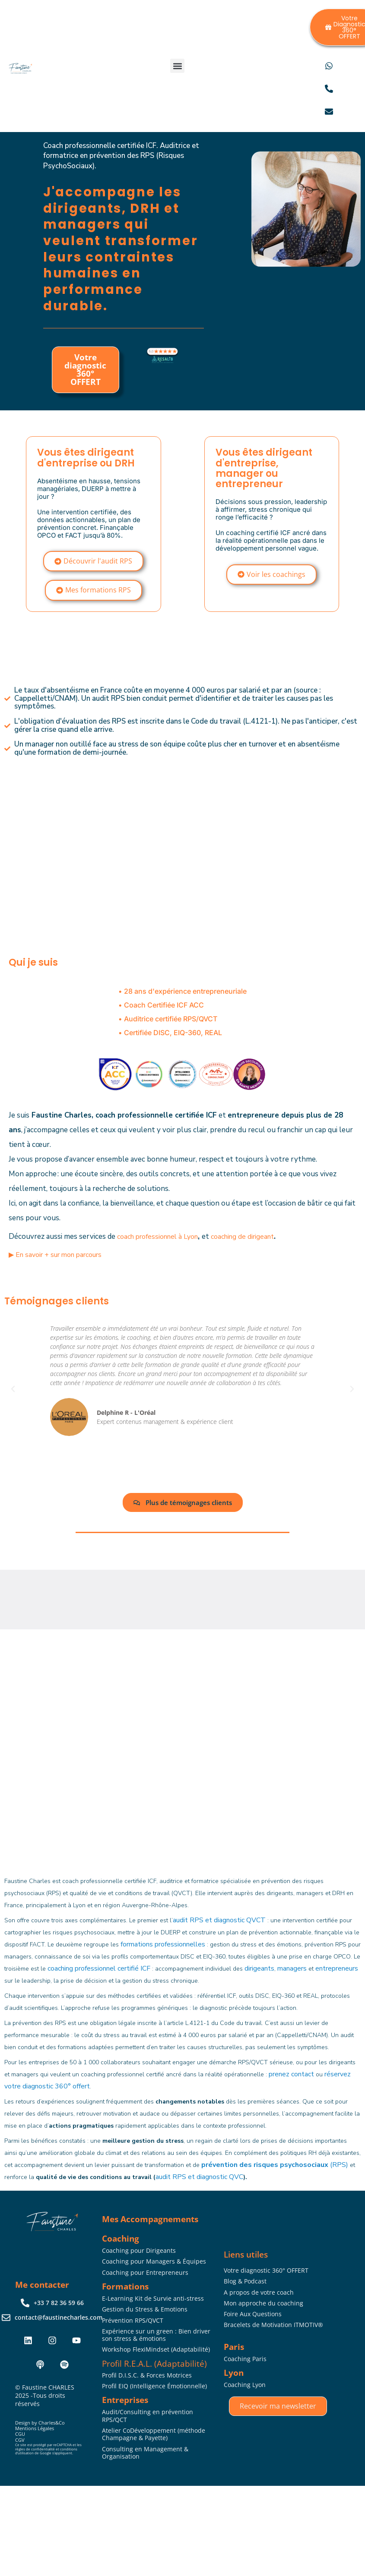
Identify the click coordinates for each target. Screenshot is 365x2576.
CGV (20, 2440)
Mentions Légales (34, 2428)
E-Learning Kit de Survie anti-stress (153, 2298)
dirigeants (259, 1968)
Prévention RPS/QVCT (132, 2320)
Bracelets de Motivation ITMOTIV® (273, 2325)
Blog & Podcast (245, 2281)
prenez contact (291, 2074)
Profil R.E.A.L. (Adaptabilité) (154, 2363)
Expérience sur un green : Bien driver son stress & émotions (156, 2335)
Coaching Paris (245, 2359)
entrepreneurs (336, 1968)
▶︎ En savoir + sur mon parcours (55, 1255)
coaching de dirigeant (242, 1236)
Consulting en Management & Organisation (145, 2452)
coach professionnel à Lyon (157, 1236)
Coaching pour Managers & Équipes (154, 2261)
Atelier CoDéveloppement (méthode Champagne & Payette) (153, 2434)
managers (292, 1968)
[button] (177, 66)
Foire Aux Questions (253, 2314)
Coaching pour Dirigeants (139, 2250)
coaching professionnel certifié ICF (99, 1968)
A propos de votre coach (259, 2292)
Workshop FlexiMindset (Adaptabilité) (156, 2349)
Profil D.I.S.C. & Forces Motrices (147, 2375)
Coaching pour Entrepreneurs (145, 2272)
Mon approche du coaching (263, 2303)
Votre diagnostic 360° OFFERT (85, 369)
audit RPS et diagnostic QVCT (219, 1920)
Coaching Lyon (245, 2385)
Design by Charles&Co (40, 2422)
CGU (20, 2434)
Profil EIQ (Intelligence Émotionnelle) (154, 2386)
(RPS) (274, 2165)
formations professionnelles (163, 1944)
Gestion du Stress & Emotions (144, 2309)
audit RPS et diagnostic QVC (199, 2177)
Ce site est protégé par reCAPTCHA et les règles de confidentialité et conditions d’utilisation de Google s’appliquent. (48, 2448)
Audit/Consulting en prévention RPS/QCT (147, 2416)
